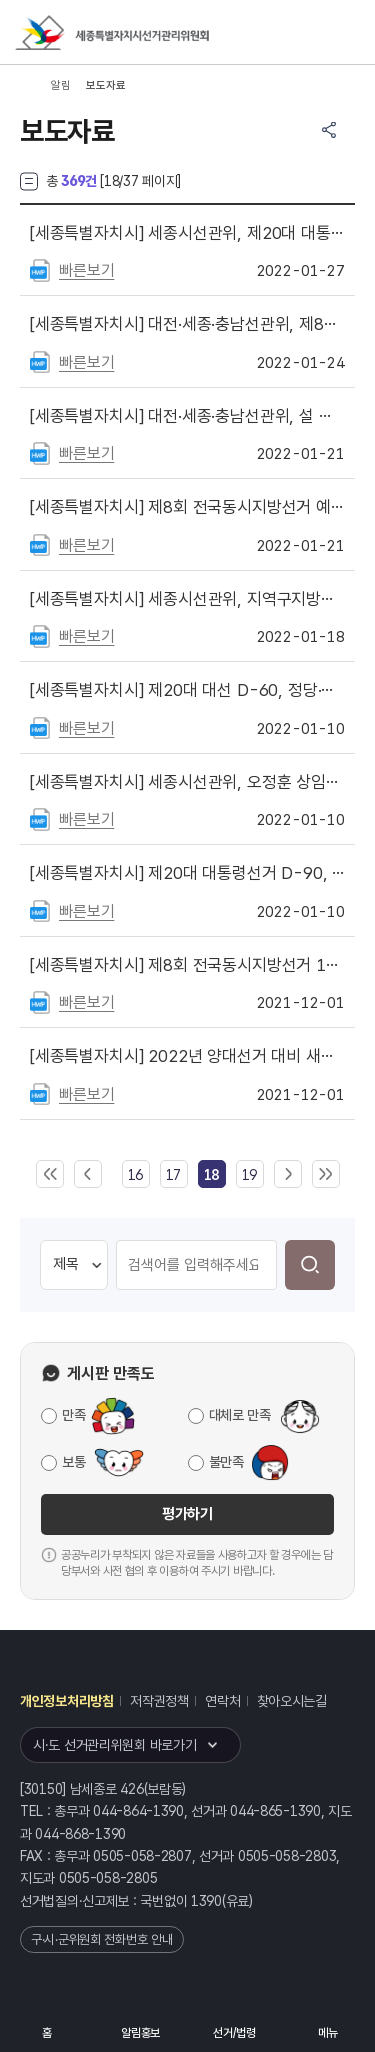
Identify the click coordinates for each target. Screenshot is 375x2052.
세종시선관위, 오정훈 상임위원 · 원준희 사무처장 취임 (187, 782)
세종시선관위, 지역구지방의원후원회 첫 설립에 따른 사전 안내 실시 (187, 599)
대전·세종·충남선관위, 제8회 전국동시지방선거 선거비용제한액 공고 (187, 324)
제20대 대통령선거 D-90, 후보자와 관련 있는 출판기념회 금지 (187, 873)
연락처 (222, 1701)
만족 (73, 1415)
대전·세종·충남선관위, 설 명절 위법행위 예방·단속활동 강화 (187, 416)
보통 (73, 1462)
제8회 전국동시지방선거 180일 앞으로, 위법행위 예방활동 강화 (187, 965)
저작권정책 (159, 1701)
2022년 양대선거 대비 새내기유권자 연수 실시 (187, 1056)
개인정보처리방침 (67, 1701)
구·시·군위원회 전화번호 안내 (102, 1939)
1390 (206, 1901)
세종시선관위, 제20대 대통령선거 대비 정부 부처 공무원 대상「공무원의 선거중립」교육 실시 (187, 233)
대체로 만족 (240, 1415)
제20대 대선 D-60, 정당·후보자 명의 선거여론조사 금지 (187, 690)
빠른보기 (86, 270)
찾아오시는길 (292, 1701)
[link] (211, 1175)
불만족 (226, 1462)
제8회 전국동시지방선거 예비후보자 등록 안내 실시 (187, 507)
